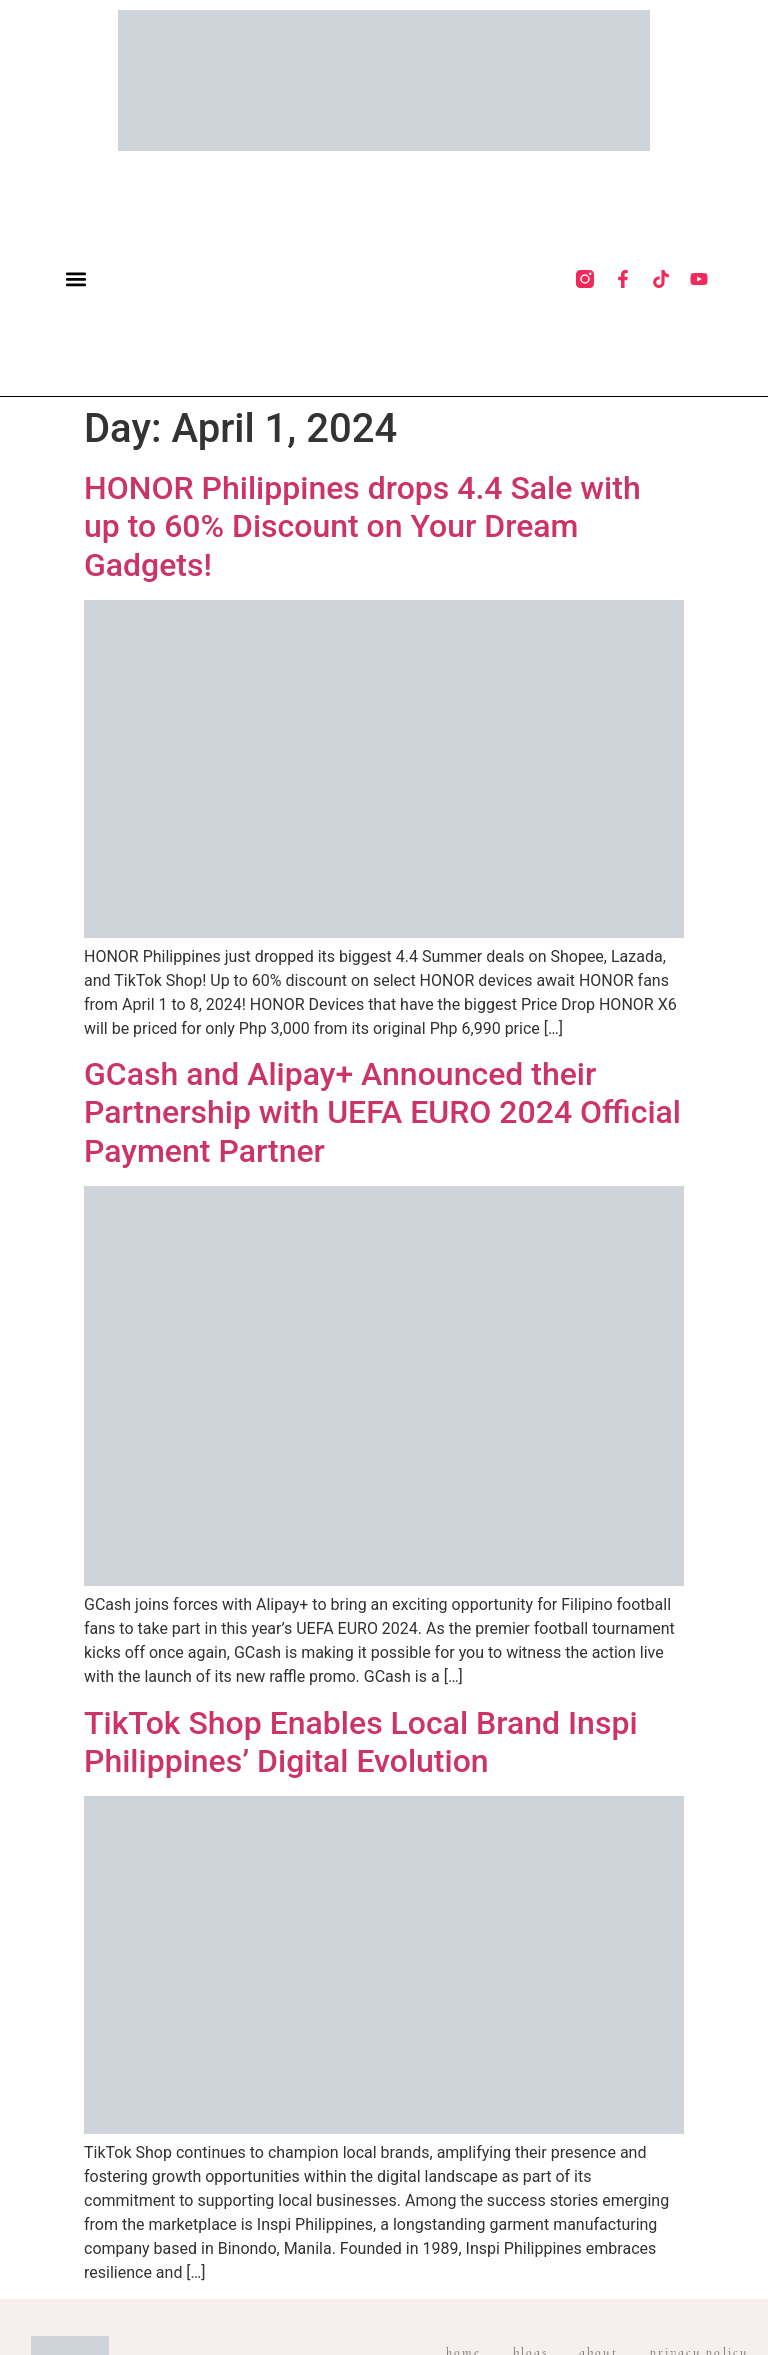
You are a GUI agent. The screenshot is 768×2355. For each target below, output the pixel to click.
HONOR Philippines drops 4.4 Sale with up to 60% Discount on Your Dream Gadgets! (362, 526)
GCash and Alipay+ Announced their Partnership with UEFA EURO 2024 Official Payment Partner (382, 1112)
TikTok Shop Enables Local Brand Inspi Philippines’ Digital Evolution (361, 1742)
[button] (76, 278)
